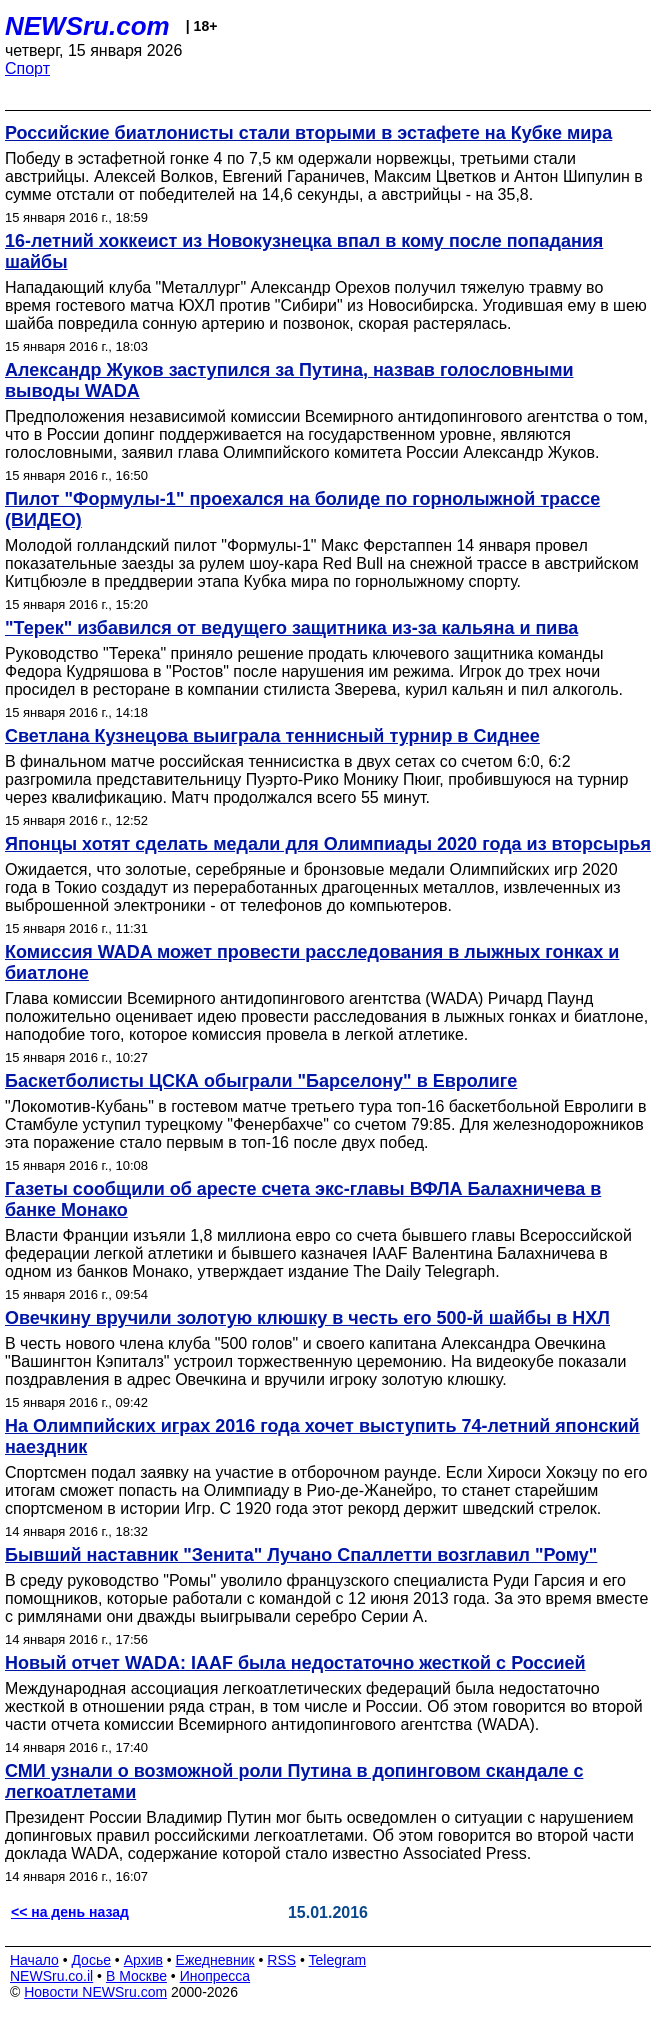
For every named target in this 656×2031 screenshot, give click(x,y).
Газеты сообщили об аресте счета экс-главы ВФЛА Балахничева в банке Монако (303, 1199)
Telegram (338, 1960)
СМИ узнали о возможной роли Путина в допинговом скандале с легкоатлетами (294, 1781)
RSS (281, 1960)
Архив (143, 1960)
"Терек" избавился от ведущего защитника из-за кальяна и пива (291, 628)
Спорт (27, 68)
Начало (34, 1960)
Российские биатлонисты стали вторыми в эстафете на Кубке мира (308, 133)
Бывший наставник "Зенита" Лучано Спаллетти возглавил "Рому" (301, 1555)
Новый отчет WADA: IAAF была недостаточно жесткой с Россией (295, 1663)
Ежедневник (215, 1960)
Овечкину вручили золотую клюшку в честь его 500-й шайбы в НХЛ (307, 1318)
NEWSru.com (87, 26)
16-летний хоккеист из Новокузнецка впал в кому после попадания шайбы (304, 251)
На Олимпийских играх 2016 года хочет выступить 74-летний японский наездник (322, 1436)
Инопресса (215, 1976)
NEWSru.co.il (51, 1976)
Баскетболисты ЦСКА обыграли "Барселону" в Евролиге (261, 1081)
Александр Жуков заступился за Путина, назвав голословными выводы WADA (289, 380)
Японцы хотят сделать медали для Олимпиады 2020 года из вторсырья (328, 844)
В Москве (136, 1976)
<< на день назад (70, 1912)
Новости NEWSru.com (95, 1992)
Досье (91, 1960)
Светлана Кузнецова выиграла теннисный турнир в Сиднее (272, 736)
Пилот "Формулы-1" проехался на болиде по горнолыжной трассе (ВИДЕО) (302, 509)
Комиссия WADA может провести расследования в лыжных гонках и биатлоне (312, 962)
